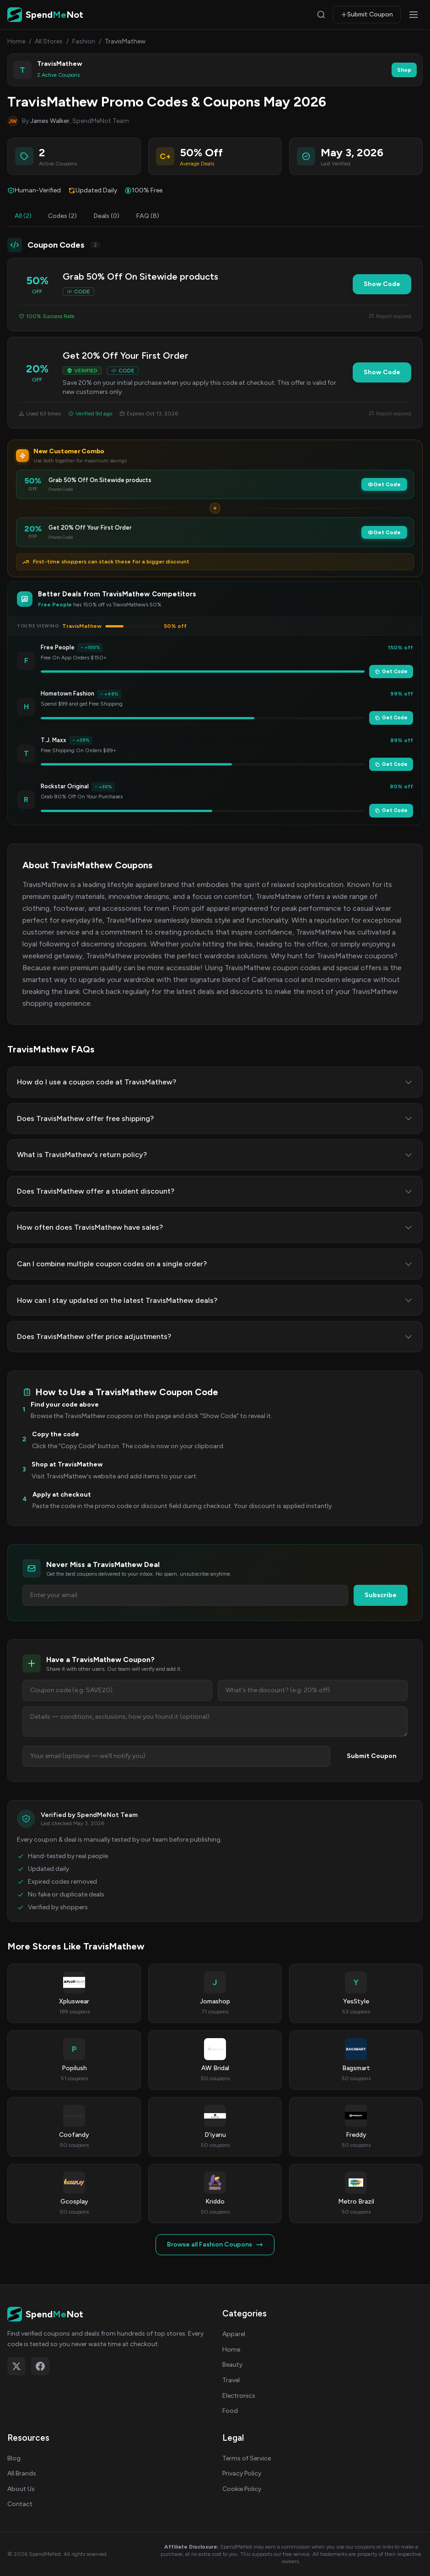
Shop (404, 70)
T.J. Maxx (53, 740)
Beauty (232, 2365)
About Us (21, 2489)
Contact (19, 2504)
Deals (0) (106, 216)
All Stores (49, 41)
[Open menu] (413, 14)
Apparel (233, 2334)
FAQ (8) (147, 216)
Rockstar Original (65, 786)
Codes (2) (62, 216)
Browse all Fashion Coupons (215, 2244)
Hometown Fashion (67, 693)
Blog (14, 2458)
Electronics (238, 2396)
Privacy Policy (241, 2473)
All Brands (21, 2473)
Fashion (83, 41)
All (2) (23, 216)
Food (230, 2411)
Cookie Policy (241, 2489)
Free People (58, 647)
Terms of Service (246, 2458)
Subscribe (381, 1595)
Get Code (384, 484)
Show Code (382, 284)
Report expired (390, 316)
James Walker (50, 121)
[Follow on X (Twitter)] (16, 2366)
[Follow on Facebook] (40, 2366)
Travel (231, 2380)
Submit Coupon (367, 14)
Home (16, 41)
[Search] (321, 14)
